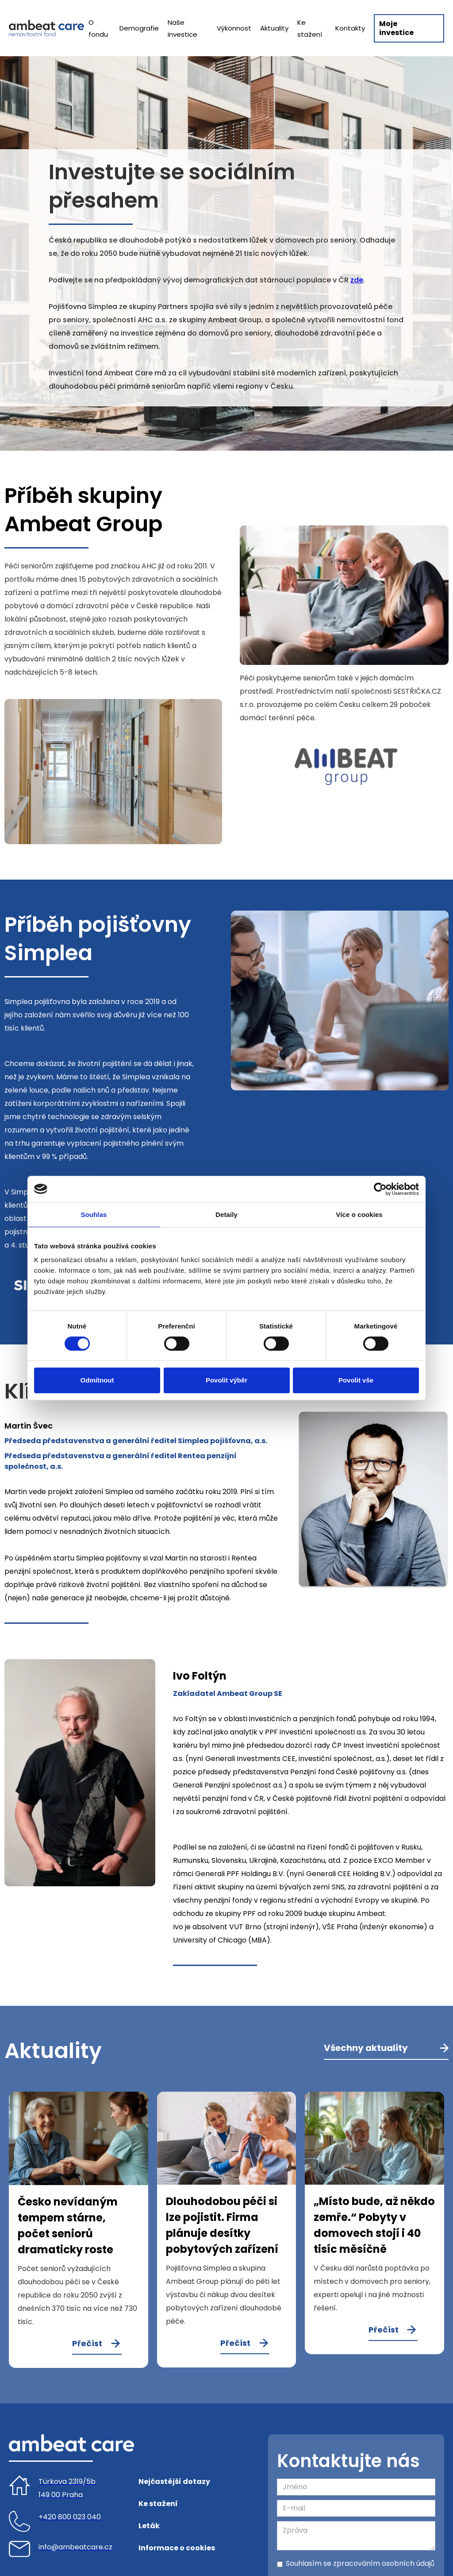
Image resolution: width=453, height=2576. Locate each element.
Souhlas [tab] (94, 1214)
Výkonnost (234, 28)
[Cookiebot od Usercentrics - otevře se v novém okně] (380, 1189)
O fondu (98, 28)
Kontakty (350, 28)
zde (356, 280)
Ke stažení (309, 28)
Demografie (139, 28)
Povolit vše (355, 1380)
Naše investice (182, 28)
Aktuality (274, 28)
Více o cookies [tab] (359, 1214)
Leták (149, 2526)
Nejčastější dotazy (174, 2481)
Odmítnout (97, 1380)
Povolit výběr (226, 1380)
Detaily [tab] (226, 1214)
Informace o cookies (176, 2548)
